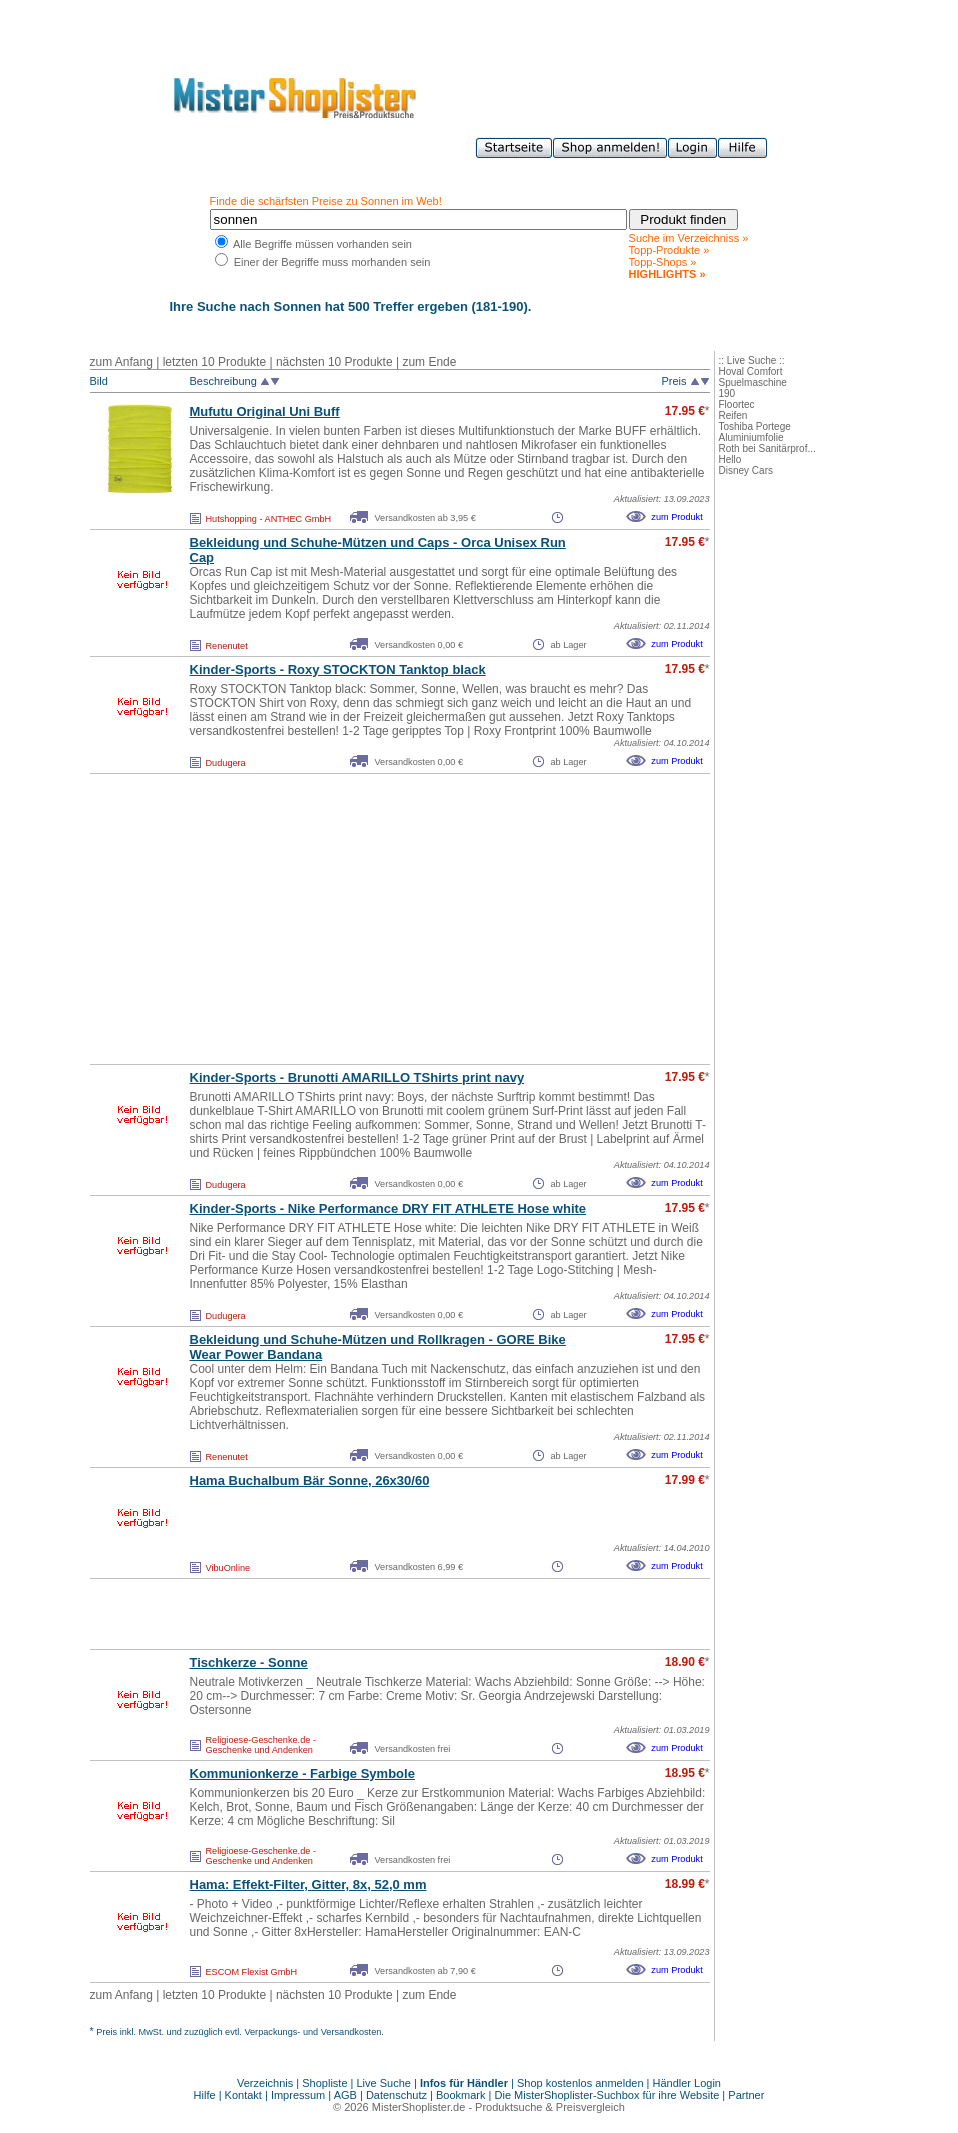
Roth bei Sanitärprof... (767, 448)
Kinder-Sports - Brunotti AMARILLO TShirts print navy (357, 1077)
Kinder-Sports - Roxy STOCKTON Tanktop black (338, 669)
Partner (746, 2095)
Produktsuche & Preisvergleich (550, 2107)
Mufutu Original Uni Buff (265, 411)
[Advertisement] (356, 919)
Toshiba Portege (755, 426)
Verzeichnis (265, 2083)
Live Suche (384, 2083)
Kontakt (245, 2095)
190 (727, 393)
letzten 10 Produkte (214, 362)
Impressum (298, 2095)
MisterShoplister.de (419, 2107)
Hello (730, 459)
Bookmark (461, 2095)
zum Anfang (121, 362)
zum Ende (429, 362)
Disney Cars (746, 470)
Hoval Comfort (751, 371)
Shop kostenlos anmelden (580, 2083)
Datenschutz (396, 2095)
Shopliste (324, 2083)
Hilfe (206, 2095)
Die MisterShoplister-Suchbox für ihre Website (607, 2095)
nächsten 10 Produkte (334, 362)
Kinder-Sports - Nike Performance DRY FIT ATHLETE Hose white (388, 1208)
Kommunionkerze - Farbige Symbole (302, 1773)
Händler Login (687, 2083)
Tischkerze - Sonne (249, 1662)
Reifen (733, 415)
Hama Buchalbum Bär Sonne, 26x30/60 (310, 1480)
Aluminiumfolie (751, 437)
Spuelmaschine (753, 382)
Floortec (737, 404)
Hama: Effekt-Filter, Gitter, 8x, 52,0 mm (308, 1884)
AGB (345, 2095)
